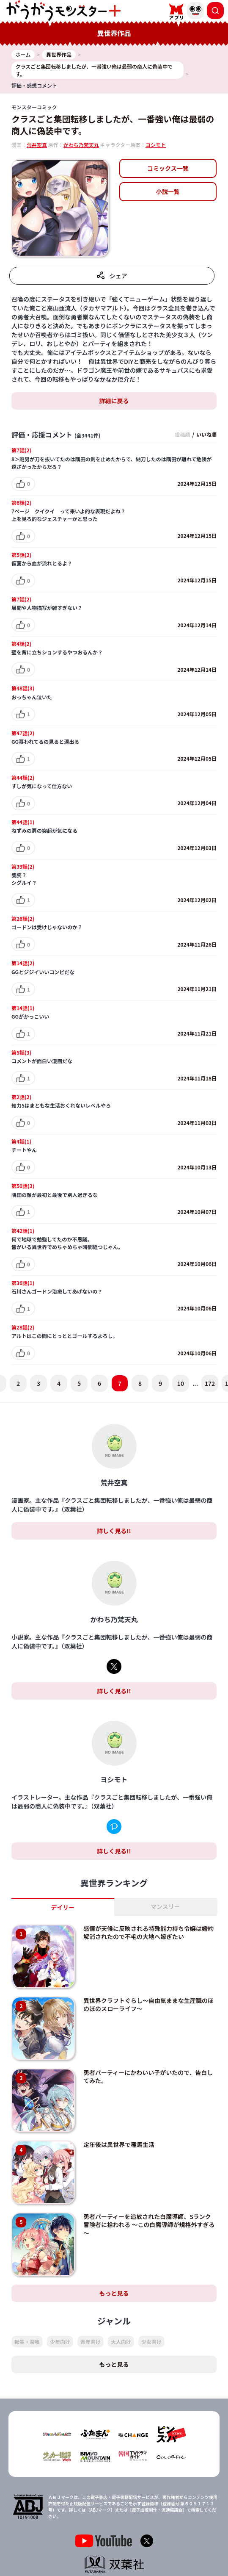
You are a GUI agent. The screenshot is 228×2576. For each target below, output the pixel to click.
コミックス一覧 (168, 168)
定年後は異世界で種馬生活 (118, 2144)
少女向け (151, 2341)
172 (210, 1383)
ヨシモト (156, 144)
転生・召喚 (27, 2341)
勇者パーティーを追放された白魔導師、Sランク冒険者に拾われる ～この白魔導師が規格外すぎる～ (148, 2224)
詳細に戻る (114, 400)
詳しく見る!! (114, 1530)
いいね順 (206, 434)
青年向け (90, 2341)
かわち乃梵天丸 (81, 144)
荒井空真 (37, 144)
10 (180, 1383)
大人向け (121, 2341)
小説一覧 (168, 191)
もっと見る (114, 2293)
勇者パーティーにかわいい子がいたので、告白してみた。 (148, 2076)
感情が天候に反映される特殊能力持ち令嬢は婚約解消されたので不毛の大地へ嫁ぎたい (148, 1932)
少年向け (60, 2341)
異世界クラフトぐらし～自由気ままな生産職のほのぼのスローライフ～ (148, 2004)
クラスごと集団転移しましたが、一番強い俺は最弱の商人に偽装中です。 (112, 125)
